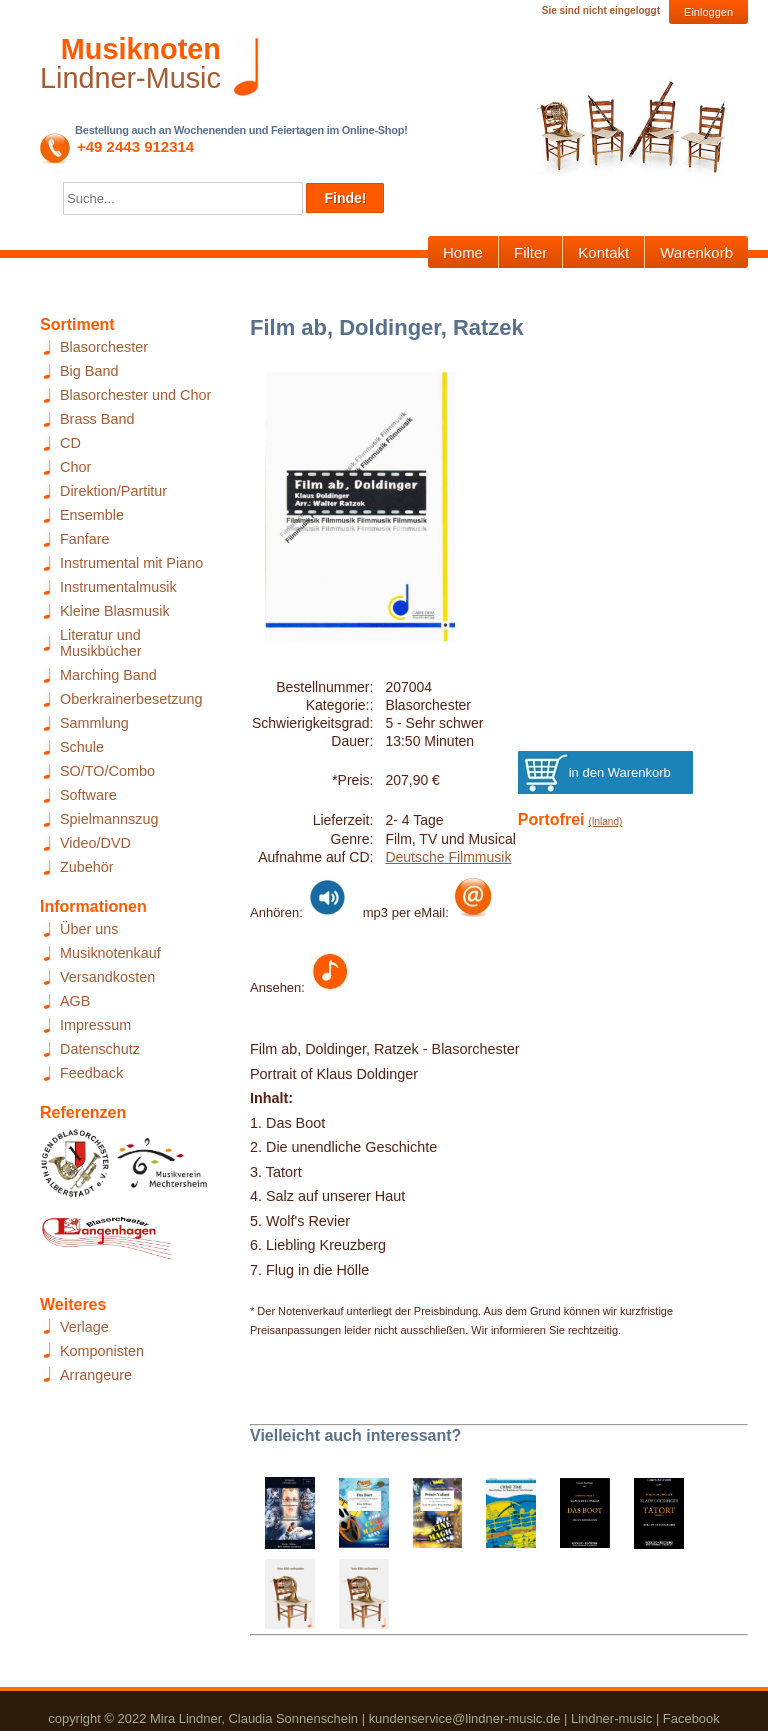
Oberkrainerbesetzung (131, 699)
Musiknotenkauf (110, 953)
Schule (82, 747)
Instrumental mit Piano (131, 563)
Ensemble (92, 515)
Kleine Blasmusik (115, 611)
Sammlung (94, 723)
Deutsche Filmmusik (448, 857)
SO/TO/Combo (107, 771)
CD (70, 443)
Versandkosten (107, 977)
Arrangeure (96, 1375)
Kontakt (603, 252)
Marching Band (108, 675)
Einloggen (708, 12)
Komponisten (102, 1351)
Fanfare (85, 539)
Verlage (84, 1327)
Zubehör (87, 867)
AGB (75, 1001)
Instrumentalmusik (118, 587)
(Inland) (605, 821)
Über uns (89, 929)
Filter (530, 252)
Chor (75, 467)
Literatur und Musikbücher (101, 643)
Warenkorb (696, 252)
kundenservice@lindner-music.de (465, 1718)
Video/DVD (95, 843)
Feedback (91, 1073)
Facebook (691, 1718)
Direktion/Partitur (113, 491)
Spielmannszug (109, 819)
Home (463, 252)
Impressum (95, 1025)
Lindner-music (611, 1718)
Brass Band (97, 419)
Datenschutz (100, 1049)
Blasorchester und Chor (135, 395)
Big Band (89, 371)
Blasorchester (104, 347)
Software (88, 795)
